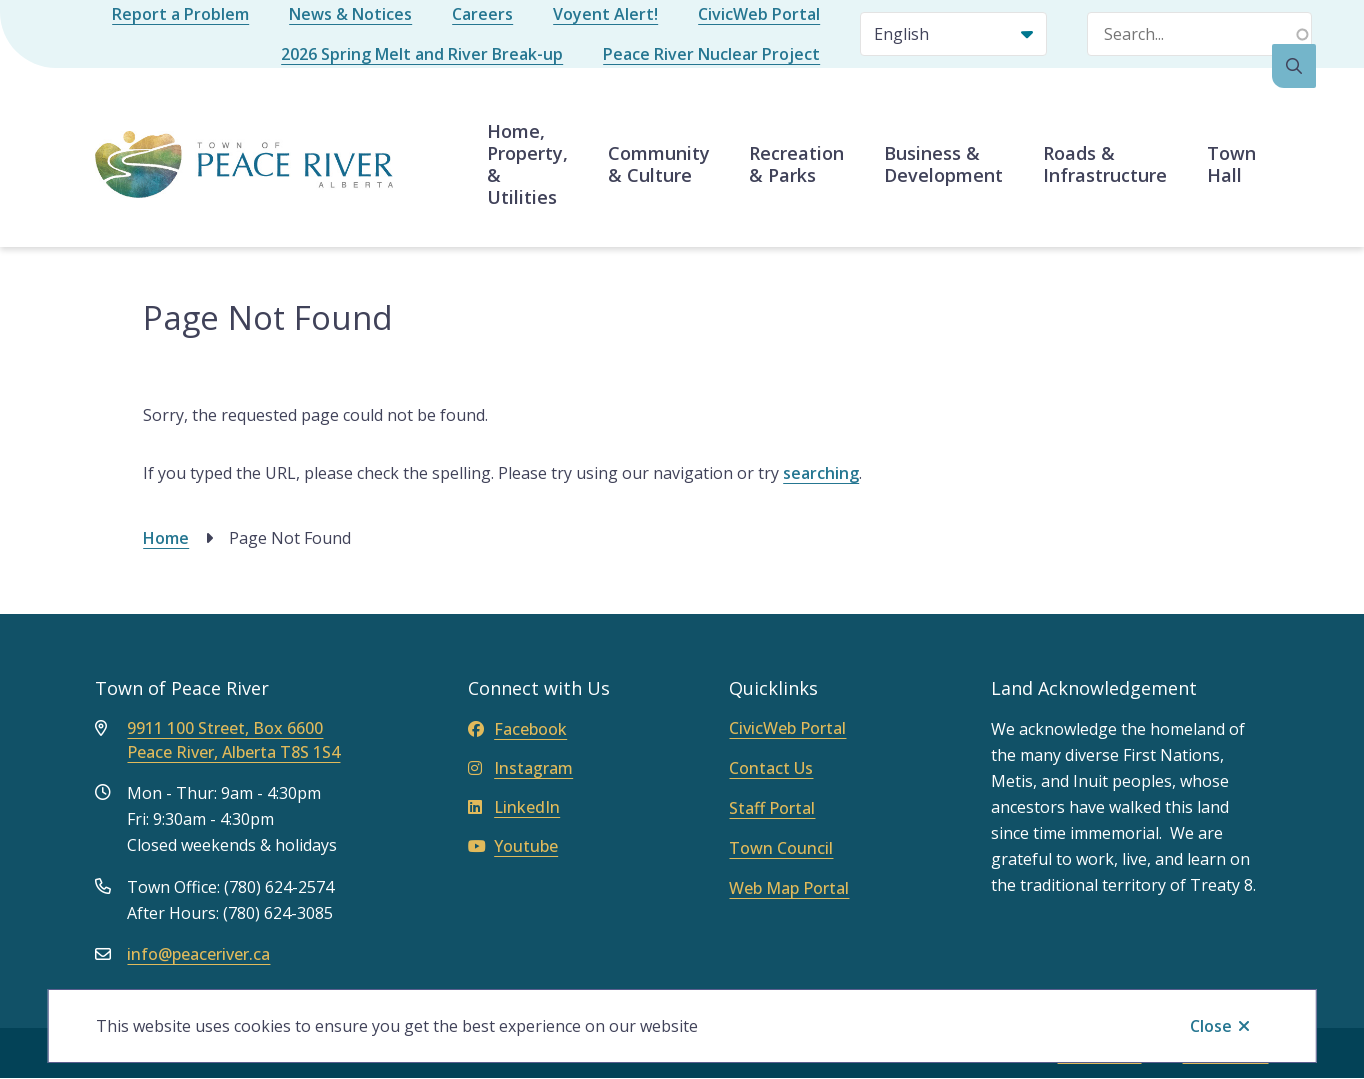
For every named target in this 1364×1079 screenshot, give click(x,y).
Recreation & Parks (796, 164)
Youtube (513, 846)
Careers (482, 14)
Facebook (517, 729)
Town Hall (1231, 164)
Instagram (520, 768)
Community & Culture (659, 164)
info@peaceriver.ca (198, 954)
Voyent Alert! (605, 14)
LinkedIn (514, 807)
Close (1211, 1026)
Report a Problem (180, 14)
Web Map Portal (789, 888)
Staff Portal (772, 808)
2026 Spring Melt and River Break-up (422, 54)
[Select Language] (953, 34)
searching (821, 473)
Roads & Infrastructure (1105, 164)
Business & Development (943, 164)
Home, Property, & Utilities (527, 164)
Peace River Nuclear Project (711, 54)
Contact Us (771, 768)
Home (166, 538)
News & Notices (350, 14)
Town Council (781, 848)
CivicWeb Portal (759, 14)
